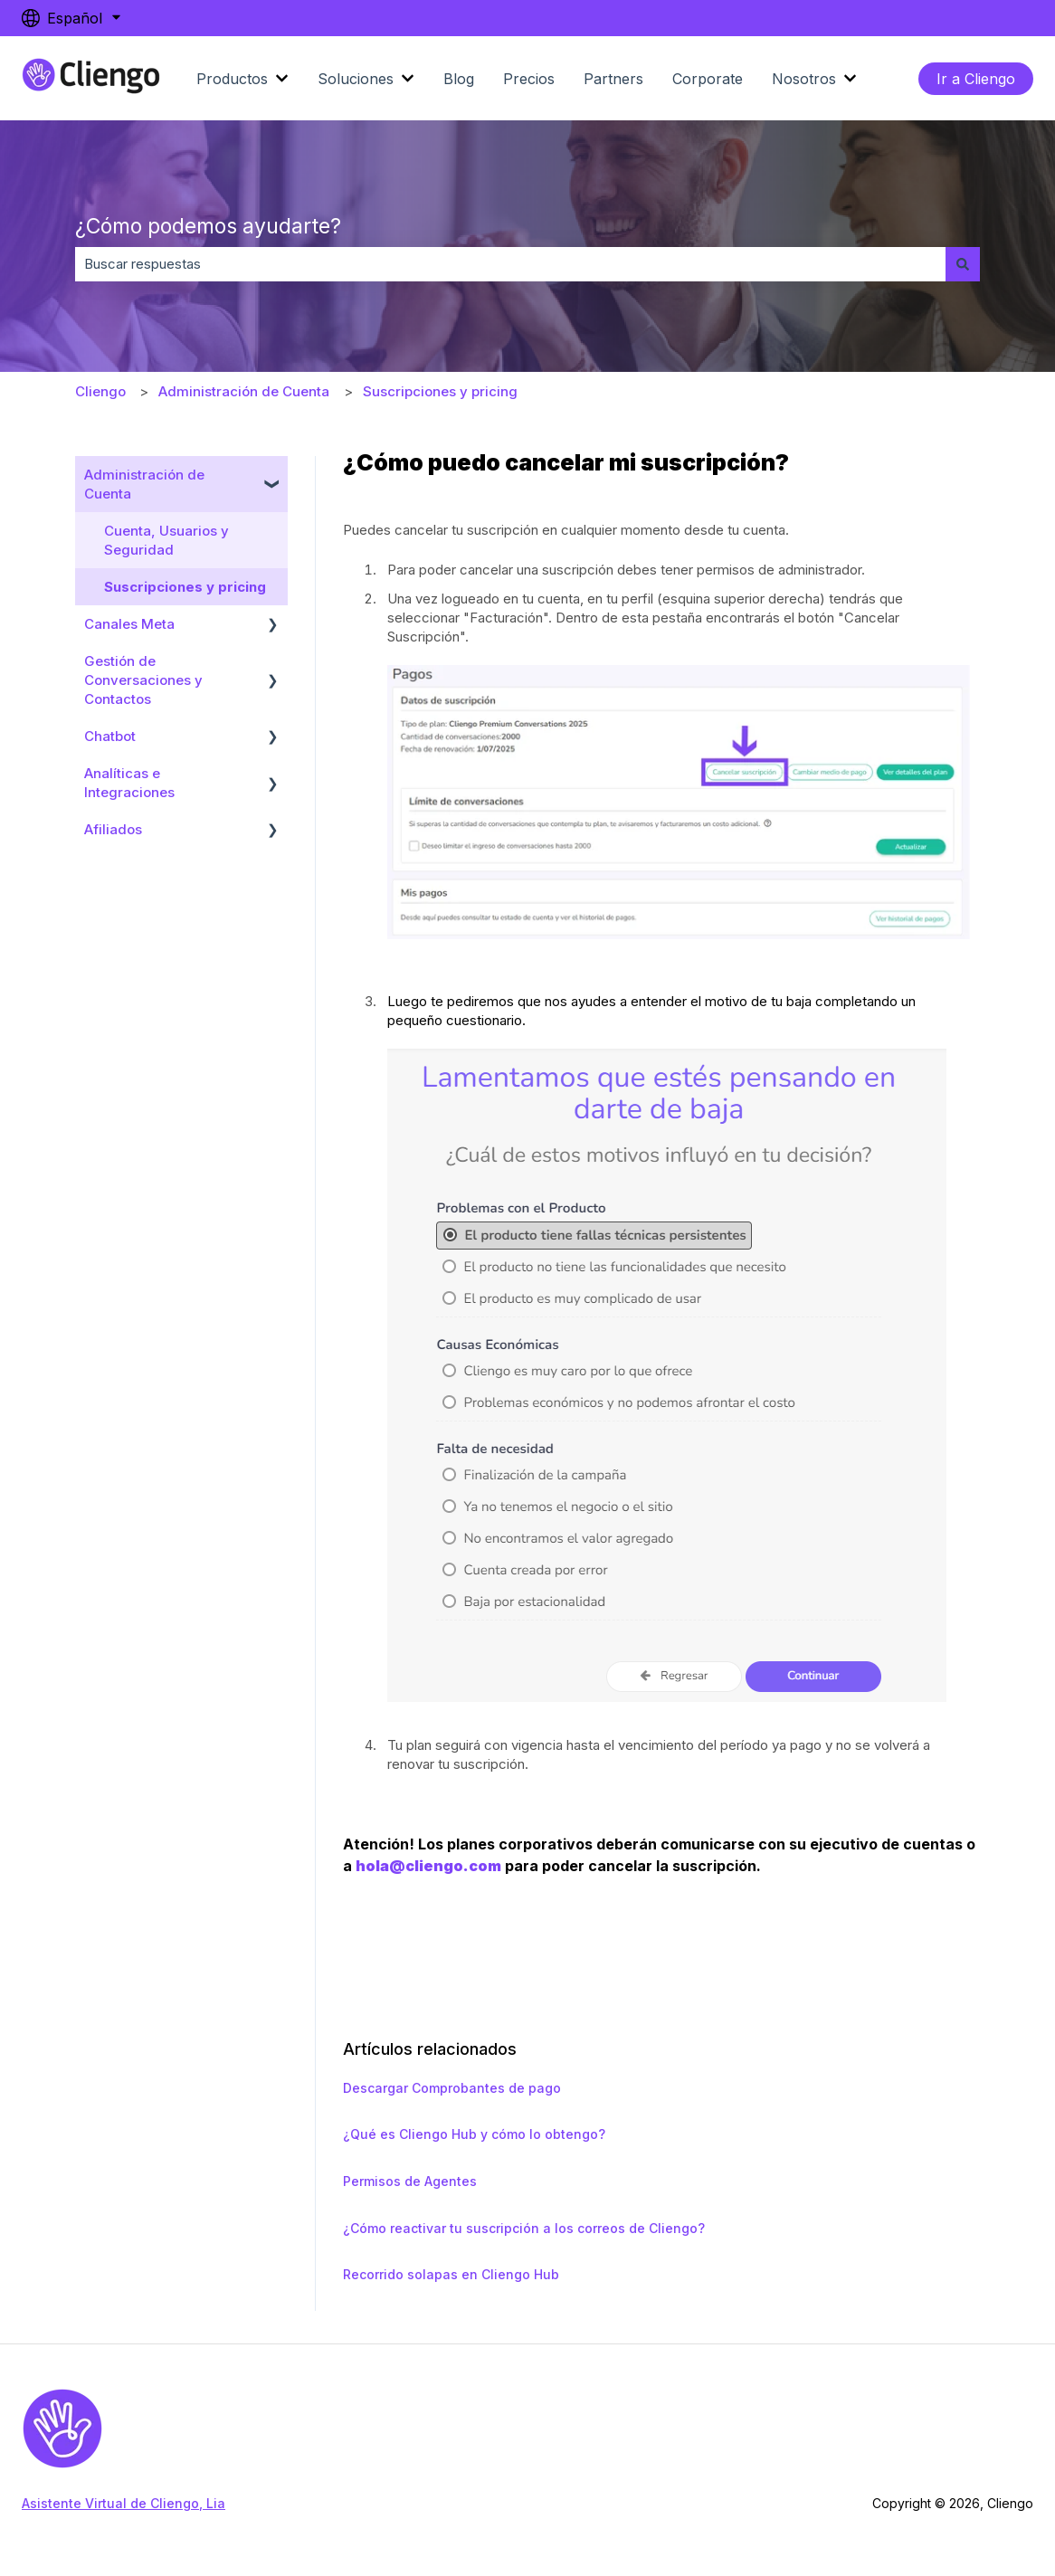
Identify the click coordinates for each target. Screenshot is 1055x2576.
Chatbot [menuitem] (110, 736)
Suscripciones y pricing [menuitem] (185, 586)
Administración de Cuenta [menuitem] (144, 484)
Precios (529, 79)
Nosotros (804, 79)
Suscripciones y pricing (440, 391)
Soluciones (356, 79)
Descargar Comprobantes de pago (452, 2088)
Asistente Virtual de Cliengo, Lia (123, 2503)
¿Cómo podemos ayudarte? (208, 226)
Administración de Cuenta (243, 391)
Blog (458, 79)
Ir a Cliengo (975, 79)
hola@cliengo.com (428, 1866)
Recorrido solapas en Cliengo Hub (451, 2274)
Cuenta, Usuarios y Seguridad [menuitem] (166, 540)
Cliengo (100, 391)
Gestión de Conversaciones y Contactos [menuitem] (143, 680)
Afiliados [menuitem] (113, 829)
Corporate (707, 79)
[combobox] (510, 263)
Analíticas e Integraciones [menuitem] (129, 783)
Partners (613, 79)
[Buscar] (963, 263)
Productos (232, 79)
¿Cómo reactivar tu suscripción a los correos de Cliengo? (524, 2228)
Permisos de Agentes (410, 2181)
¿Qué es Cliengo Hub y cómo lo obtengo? (474, 2134)
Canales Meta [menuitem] (129, 623)
